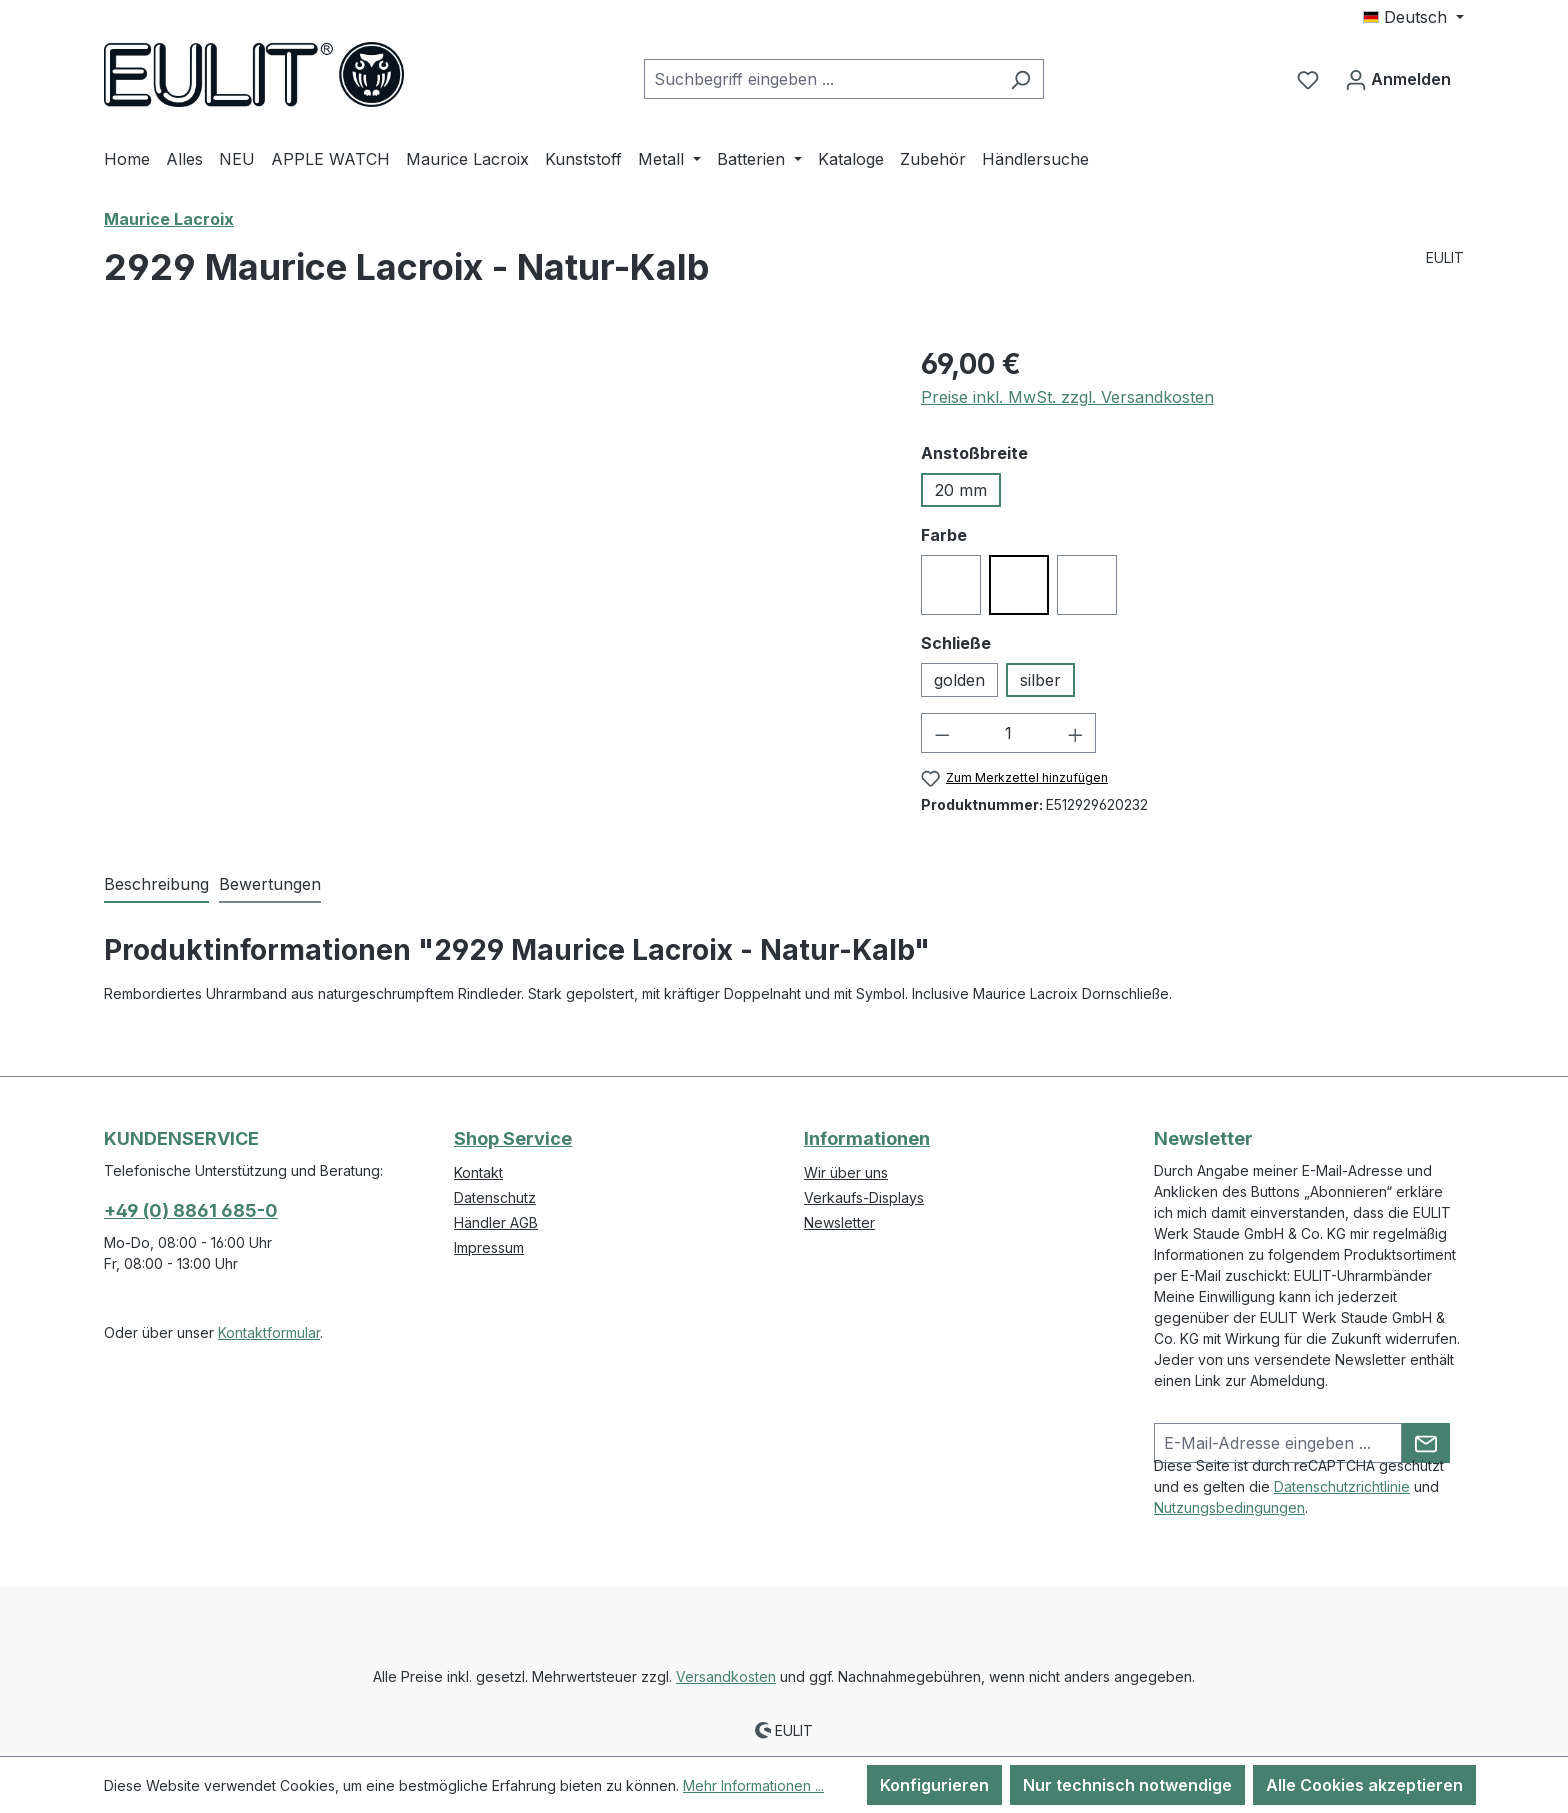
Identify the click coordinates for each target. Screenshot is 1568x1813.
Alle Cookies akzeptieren (1364, 1785)
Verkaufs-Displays (864, 1197)
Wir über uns (846, 1172)
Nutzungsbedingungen (1229, 1507)
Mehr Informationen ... (753, 1785)
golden (959, 680)
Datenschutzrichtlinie (1342, 1486)
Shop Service (513, 1138)
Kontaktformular (269, 1332)
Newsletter (839, 1222)
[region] (492, 558)
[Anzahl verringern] (942, 733)
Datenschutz (495, 1197)
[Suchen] (1020, 79)
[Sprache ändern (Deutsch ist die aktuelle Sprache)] (1413, 17)
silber (1040, 680)
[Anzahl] (1008, 733)
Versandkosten (726, 1676)
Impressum (489, 1247)
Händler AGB (496, 1222)
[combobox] (821, 79)
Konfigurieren (934, 1785)
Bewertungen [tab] (270, 884)
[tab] (156, 885)
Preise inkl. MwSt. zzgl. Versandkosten (1067, 397)
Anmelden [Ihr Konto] (1398, 76)
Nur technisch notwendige (1127, 1785)
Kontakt (478, 1172)
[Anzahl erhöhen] (1076, 733)
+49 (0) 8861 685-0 (191, 1210)
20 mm (961, 490)
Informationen (867, 1138)
